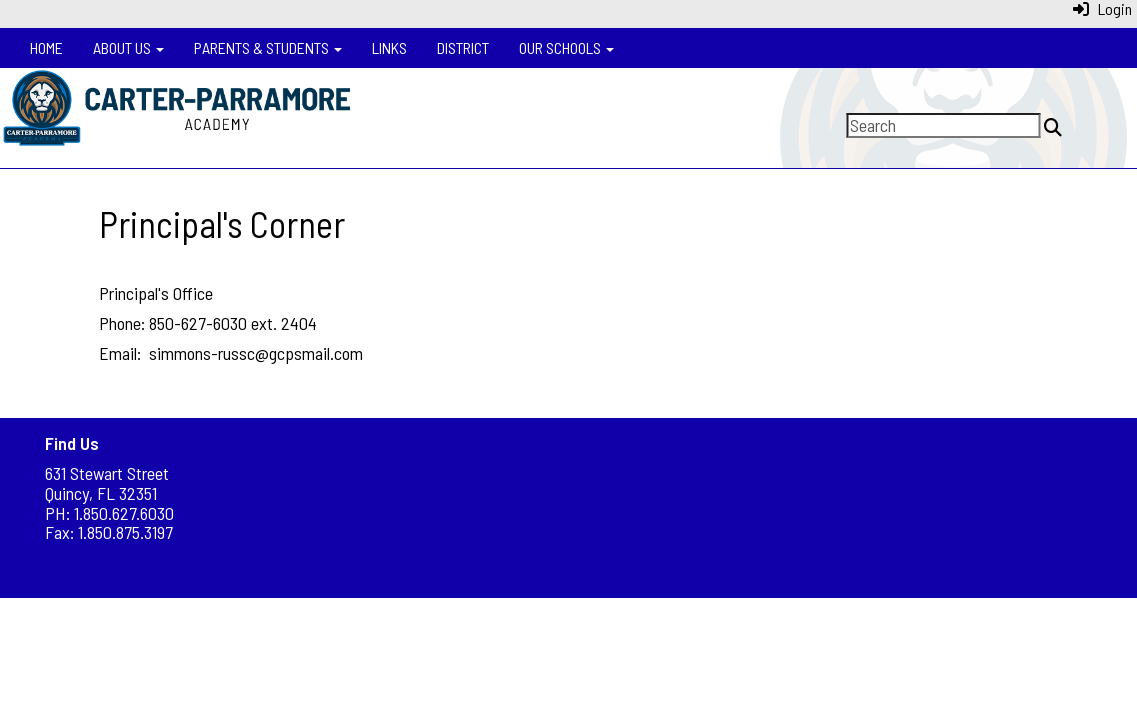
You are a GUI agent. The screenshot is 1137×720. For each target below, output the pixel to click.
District (463, 47)
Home (46, 47)
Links (389, 47)
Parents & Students (268, 47)
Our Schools (566, 47)
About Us (128, 47)
